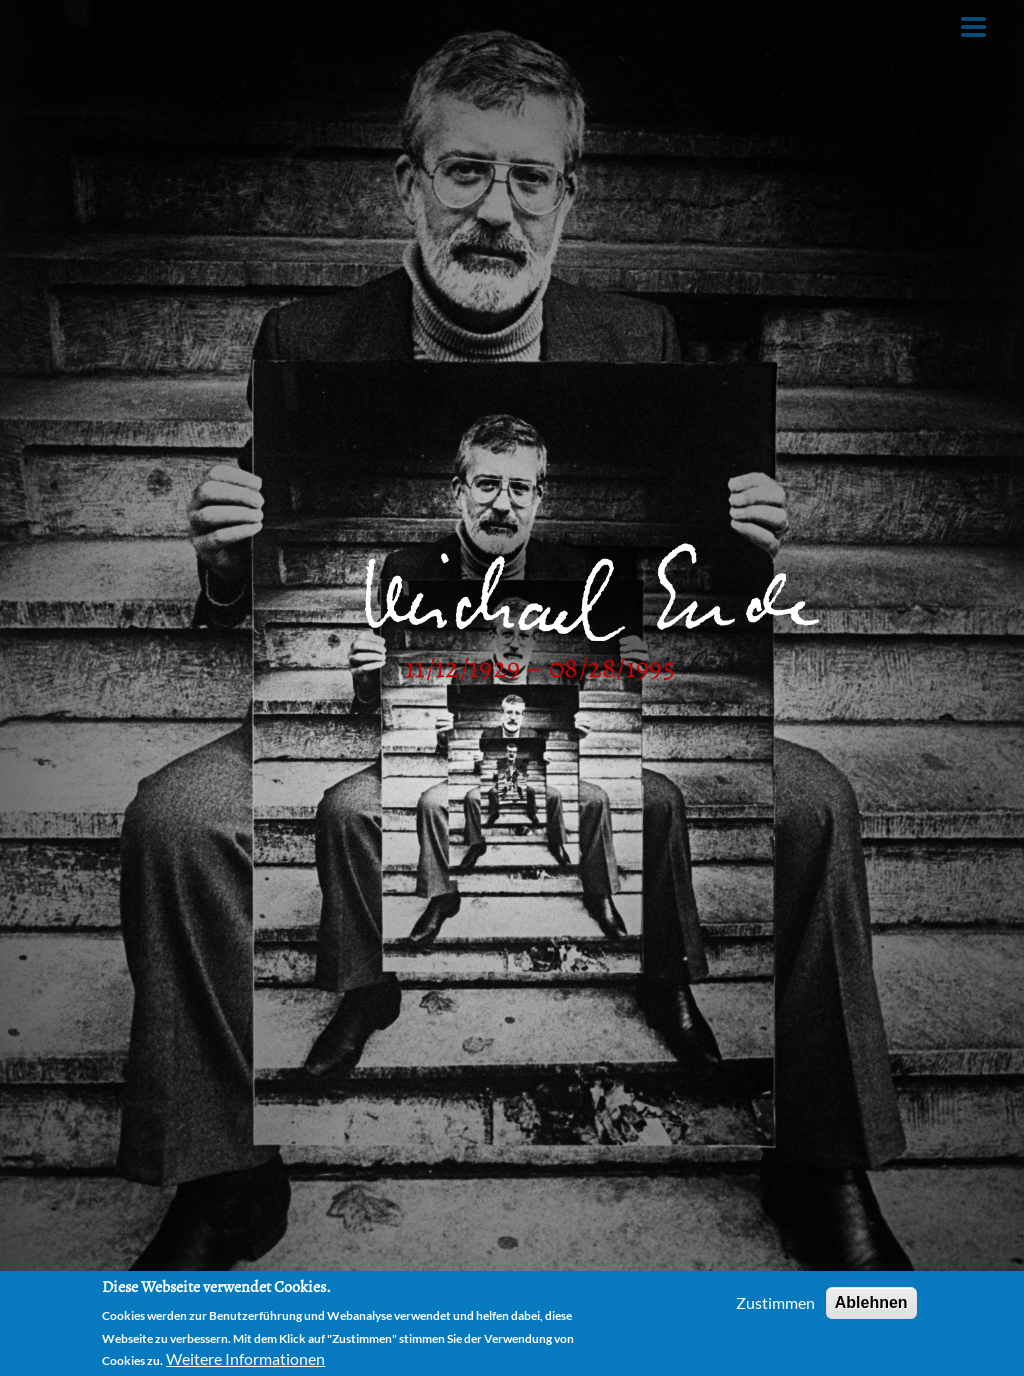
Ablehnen (871, 1302)
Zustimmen (775, 1302)
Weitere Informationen (245, 1358)
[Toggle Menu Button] (973, 27)
